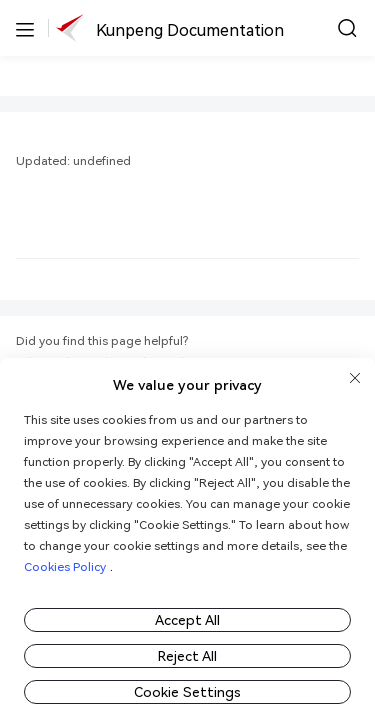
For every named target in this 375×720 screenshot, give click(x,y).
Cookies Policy (65, 566)
